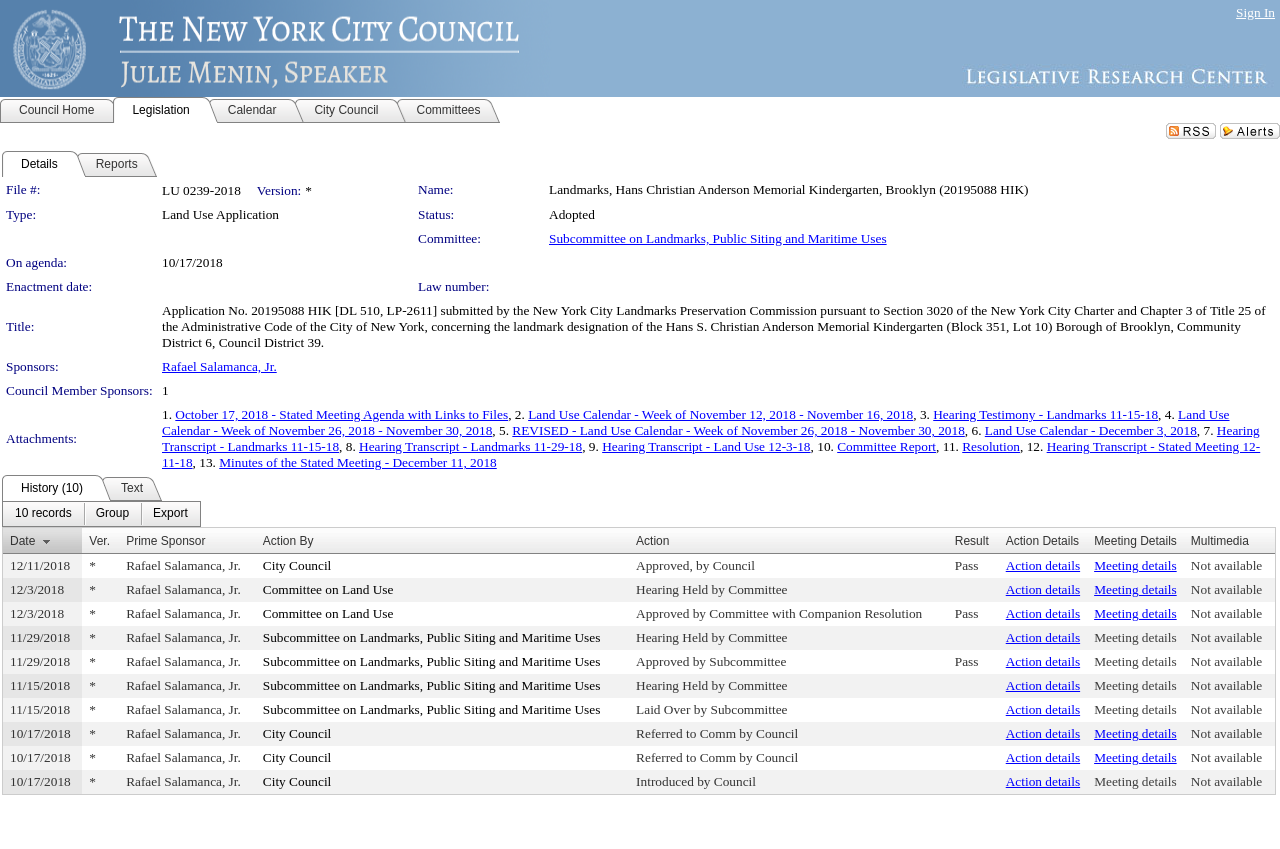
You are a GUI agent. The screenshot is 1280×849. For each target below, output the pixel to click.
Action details (1043, 565)
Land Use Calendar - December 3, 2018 (1091, 430)
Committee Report (886, 446)
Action (652, 541)
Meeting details (1135, 565)
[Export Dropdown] (170, 514)
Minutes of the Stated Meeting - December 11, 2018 (357, 462)
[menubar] (101, 514)
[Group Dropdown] (112, 514)
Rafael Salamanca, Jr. (219, 366)
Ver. (99, 541)
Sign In (1255, 12)
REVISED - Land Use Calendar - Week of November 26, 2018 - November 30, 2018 (738, 430)
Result (972, 541)
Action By (288, 541)
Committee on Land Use (328, 589)
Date (22, 541)
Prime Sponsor (165, 541)
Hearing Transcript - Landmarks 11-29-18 (470, 446)
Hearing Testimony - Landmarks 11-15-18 (1045, 414)
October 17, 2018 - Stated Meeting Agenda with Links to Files (341, 414)
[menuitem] (43, 514)
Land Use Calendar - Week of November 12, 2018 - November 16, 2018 (720, 414)
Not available (1226, 565)
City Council (297, 565)
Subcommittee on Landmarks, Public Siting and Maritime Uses (718, 238)
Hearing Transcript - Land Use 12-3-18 (706, 446)
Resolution (991, 446)
